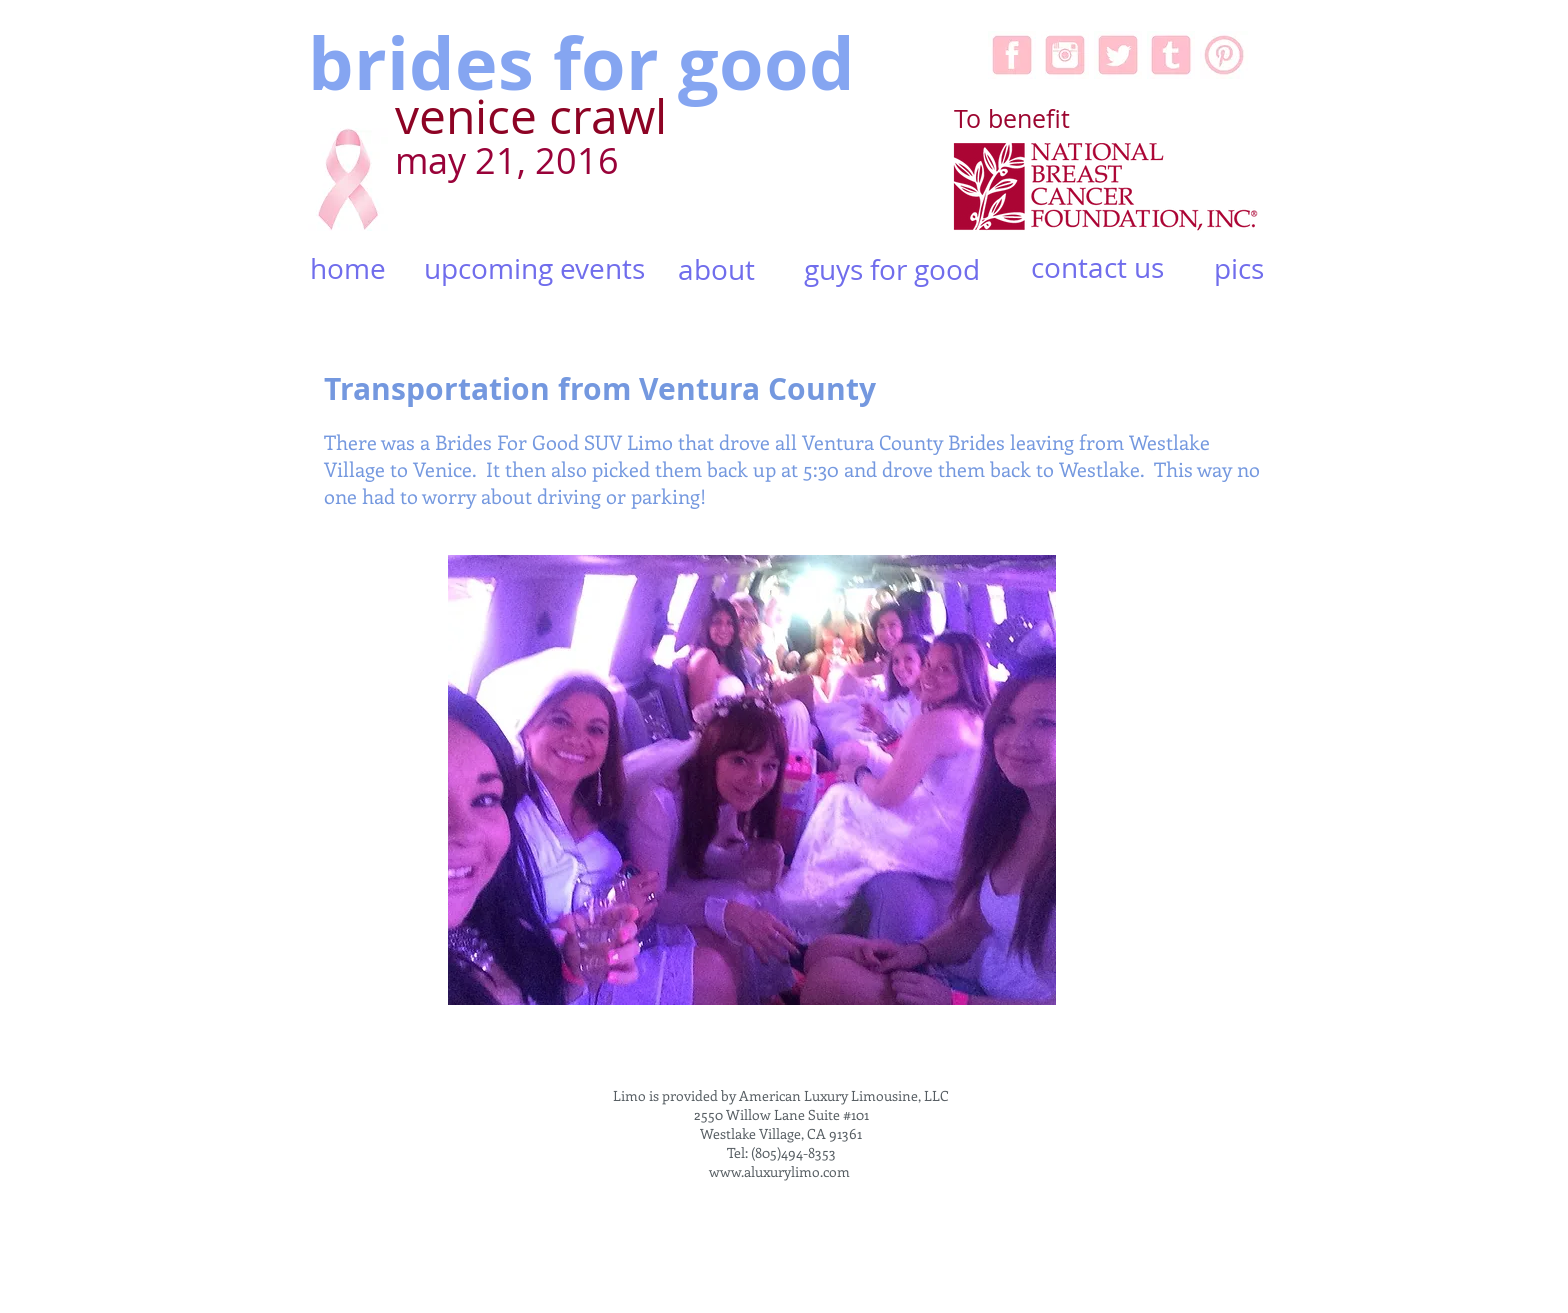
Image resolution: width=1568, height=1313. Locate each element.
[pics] (1238, 269)
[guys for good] (892, 270)
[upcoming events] (534, 269)
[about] (716, 270)
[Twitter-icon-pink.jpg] (1118, 55)
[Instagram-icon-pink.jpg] (1065, 55)
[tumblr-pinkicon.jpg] (1171, 55)
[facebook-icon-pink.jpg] (1012, 55)
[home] (348, 269)
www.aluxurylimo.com (779, 1171)
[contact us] (1097, 268)
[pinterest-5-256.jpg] (1224, 55)
